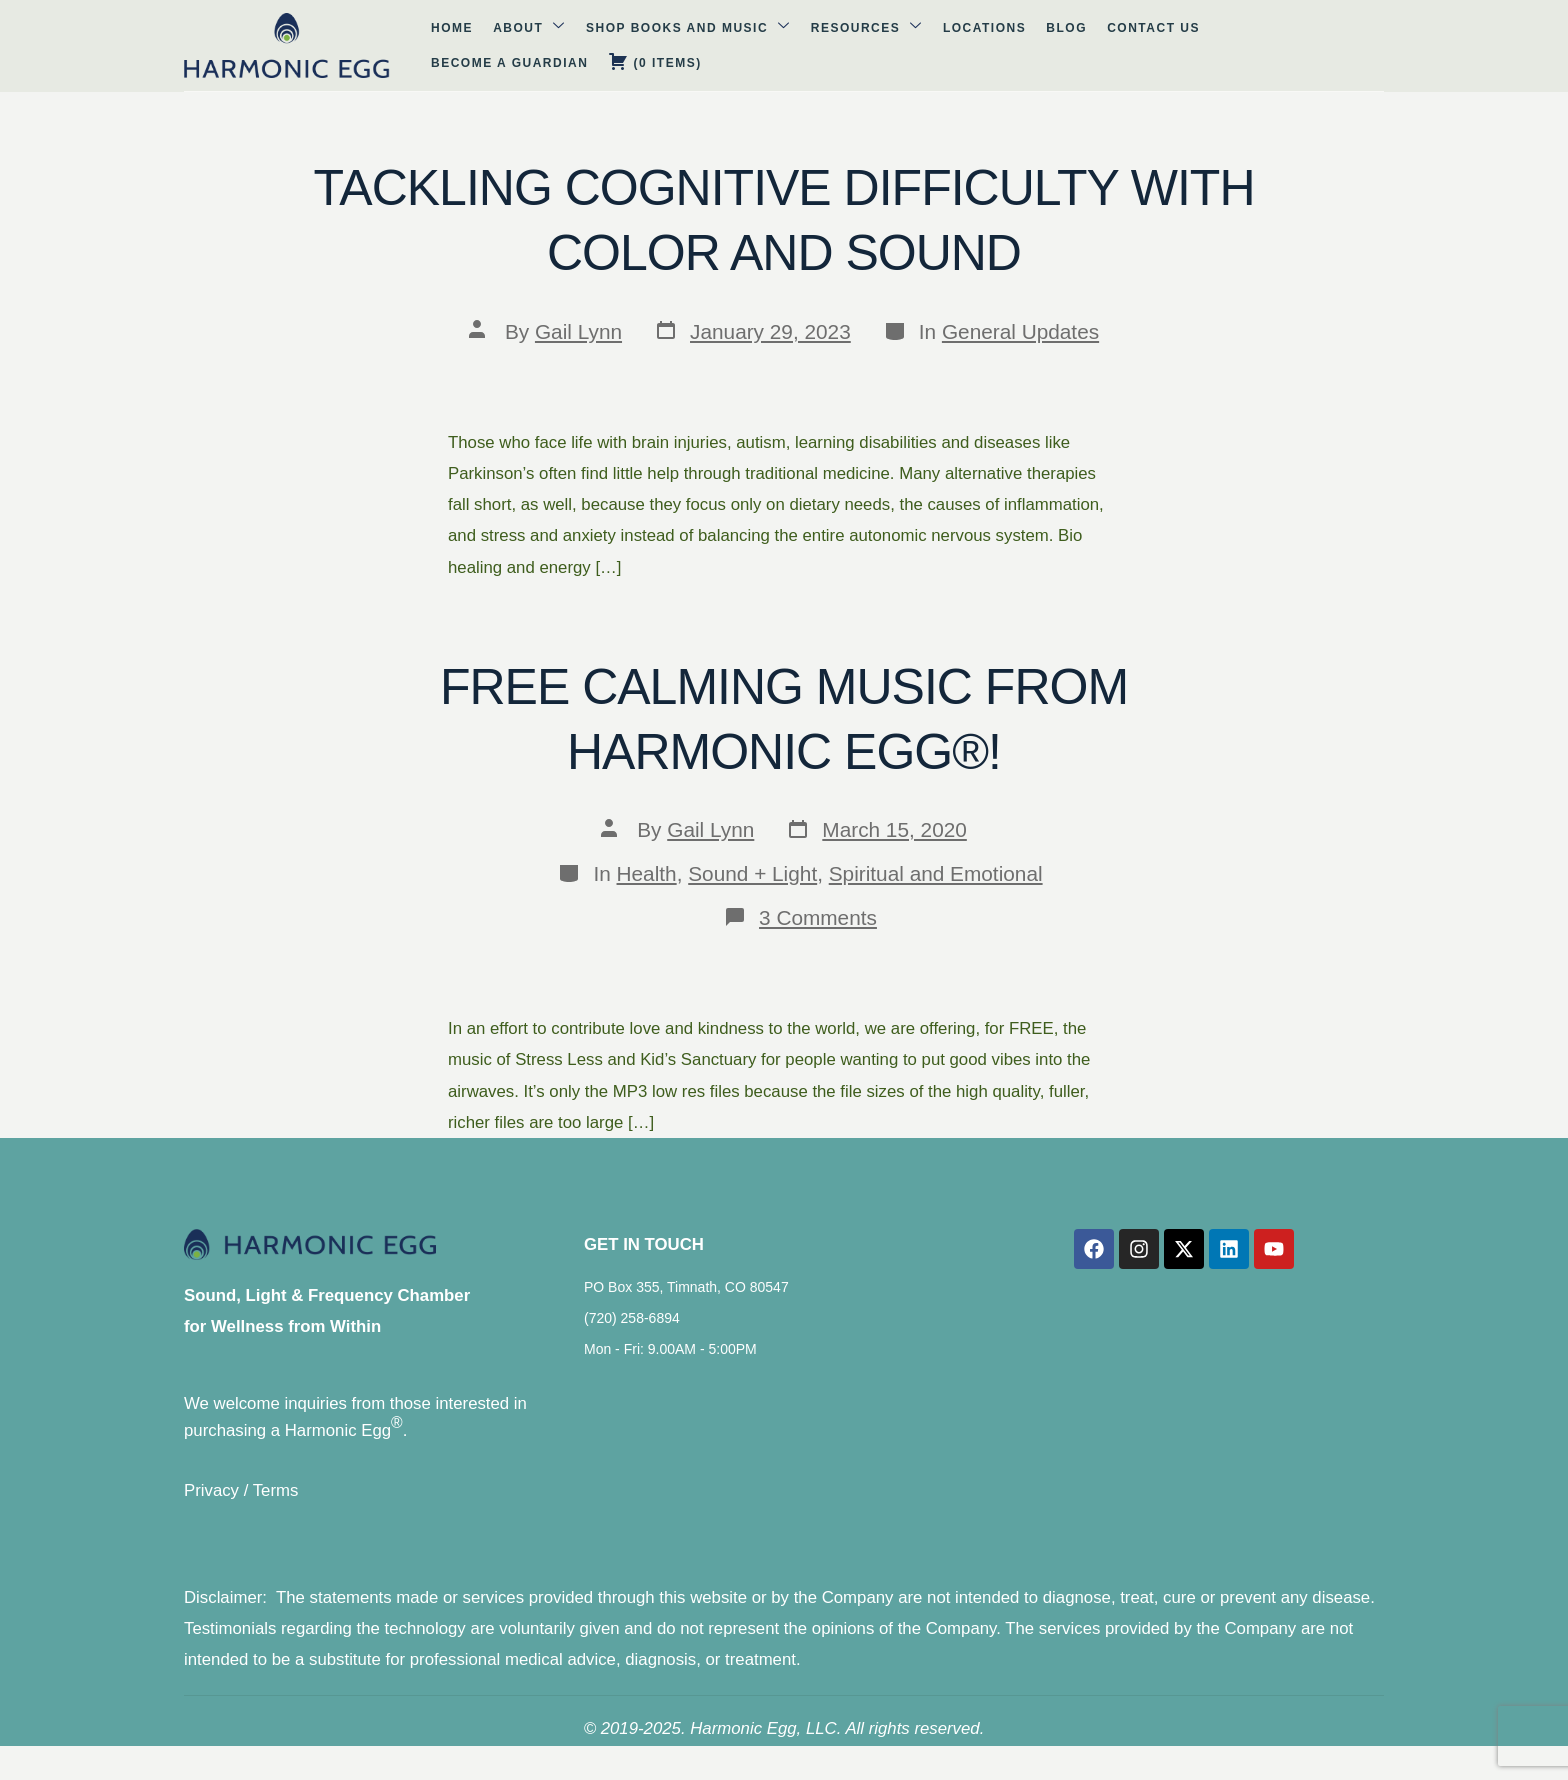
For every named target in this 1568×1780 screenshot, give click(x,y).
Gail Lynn (578, 331)
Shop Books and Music (560, 44)
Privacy (211, 1500)
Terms (276, 1500)
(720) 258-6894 (632, 1327)
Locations (835, 46)
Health (647, 873)
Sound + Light (752, 873)
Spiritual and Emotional (936, 873)
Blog (907, 46)
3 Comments (818, 917)
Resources (728, 44)
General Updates (1020, 331)
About (411, 44)
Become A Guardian (1119, 46)
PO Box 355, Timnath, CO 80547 (686, 1296)
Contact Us (984, 46)
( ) (1254, 44)
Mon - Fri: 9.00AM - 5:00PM (670, 1358)
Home (344, 46)
